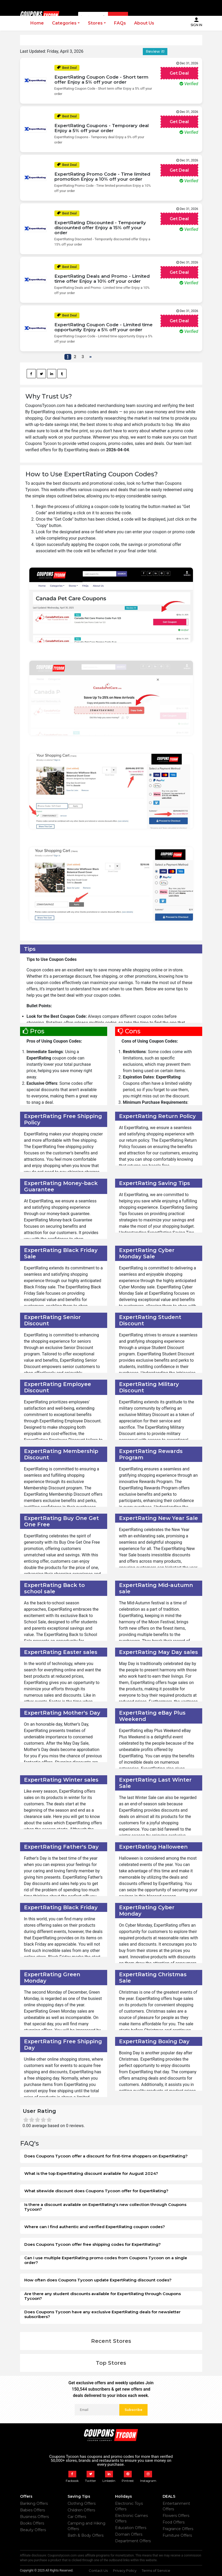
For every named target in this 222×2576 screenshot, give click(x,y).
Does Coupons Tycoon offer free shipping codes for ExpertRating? (92, 2244)
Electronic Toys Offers (129, 2506)
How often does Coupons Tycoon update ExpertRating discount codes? (98, 2279)
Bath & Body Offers (85, 2535)
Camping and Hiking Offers (86, 2526)
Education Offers (130, 2527)
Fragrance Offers (178, 2528)
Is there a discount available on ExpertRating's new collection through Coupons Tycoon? (105, 2207)
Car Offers (77, 2516)
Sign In (196, 22)
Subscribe (133, 2410)
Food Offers (174, 2522)
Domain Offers (128, 2534)
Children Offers (81, 2510)
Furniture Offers (177, 2535)
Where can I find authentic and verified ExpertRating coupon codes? (94, 2226)
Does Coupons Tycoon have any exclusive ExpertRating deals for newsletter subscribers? (102, 2314)
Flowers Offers (176, 2515)
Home (37, 23)
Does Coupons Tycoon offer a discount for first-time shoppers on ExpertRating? (106, 2155)
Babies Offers (32, 2510)
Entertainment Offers (176, 2506)
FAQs (120, 23)
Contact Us (98, 2570)
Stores (95, 23)
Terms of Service (156, 2570)
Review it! (155, 51)
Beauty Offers (33, 2529)
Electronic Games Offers (131, 2518)
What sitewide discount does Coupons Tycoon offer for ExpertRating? (96, 2190)
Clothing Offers (82, 2503)
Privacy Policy (124, 2570)
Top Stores (111, 2363)
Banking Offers (34, 2503)
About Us (144, 23)
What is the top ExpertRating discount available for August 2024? (91, 2173)
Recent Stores (111, 2341)
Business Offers (34, 2516)
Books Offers (32, 2523)
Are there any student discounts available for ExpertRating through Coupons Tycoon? (102, 2296)
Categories (64, 23)
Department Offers (133, 2541)
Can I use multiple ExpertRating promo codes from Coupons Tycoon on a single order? (105, 2260)
